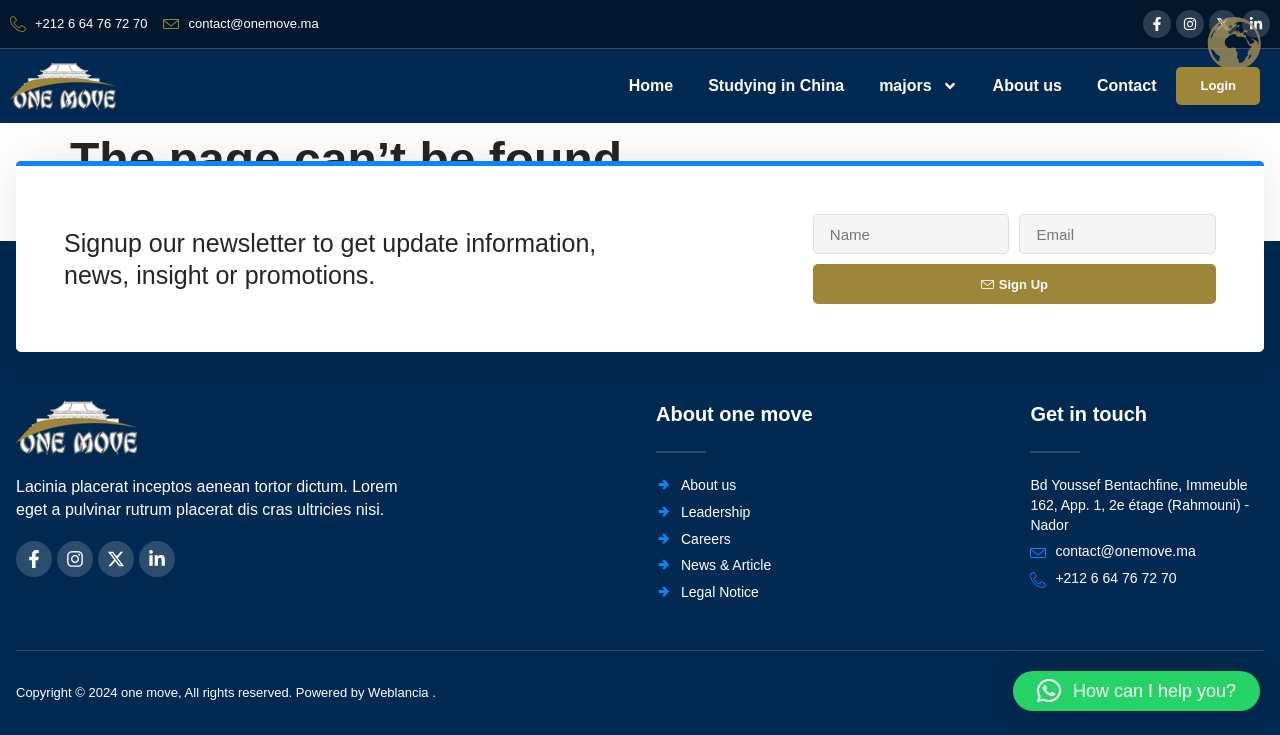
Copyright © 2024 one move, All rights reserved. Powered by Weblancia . (226, 693)
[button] (1136, 691)
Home (648, 85)
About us (1024, 85)
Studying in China (774, 85)
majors (916, 86)
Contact (1124, 85)
